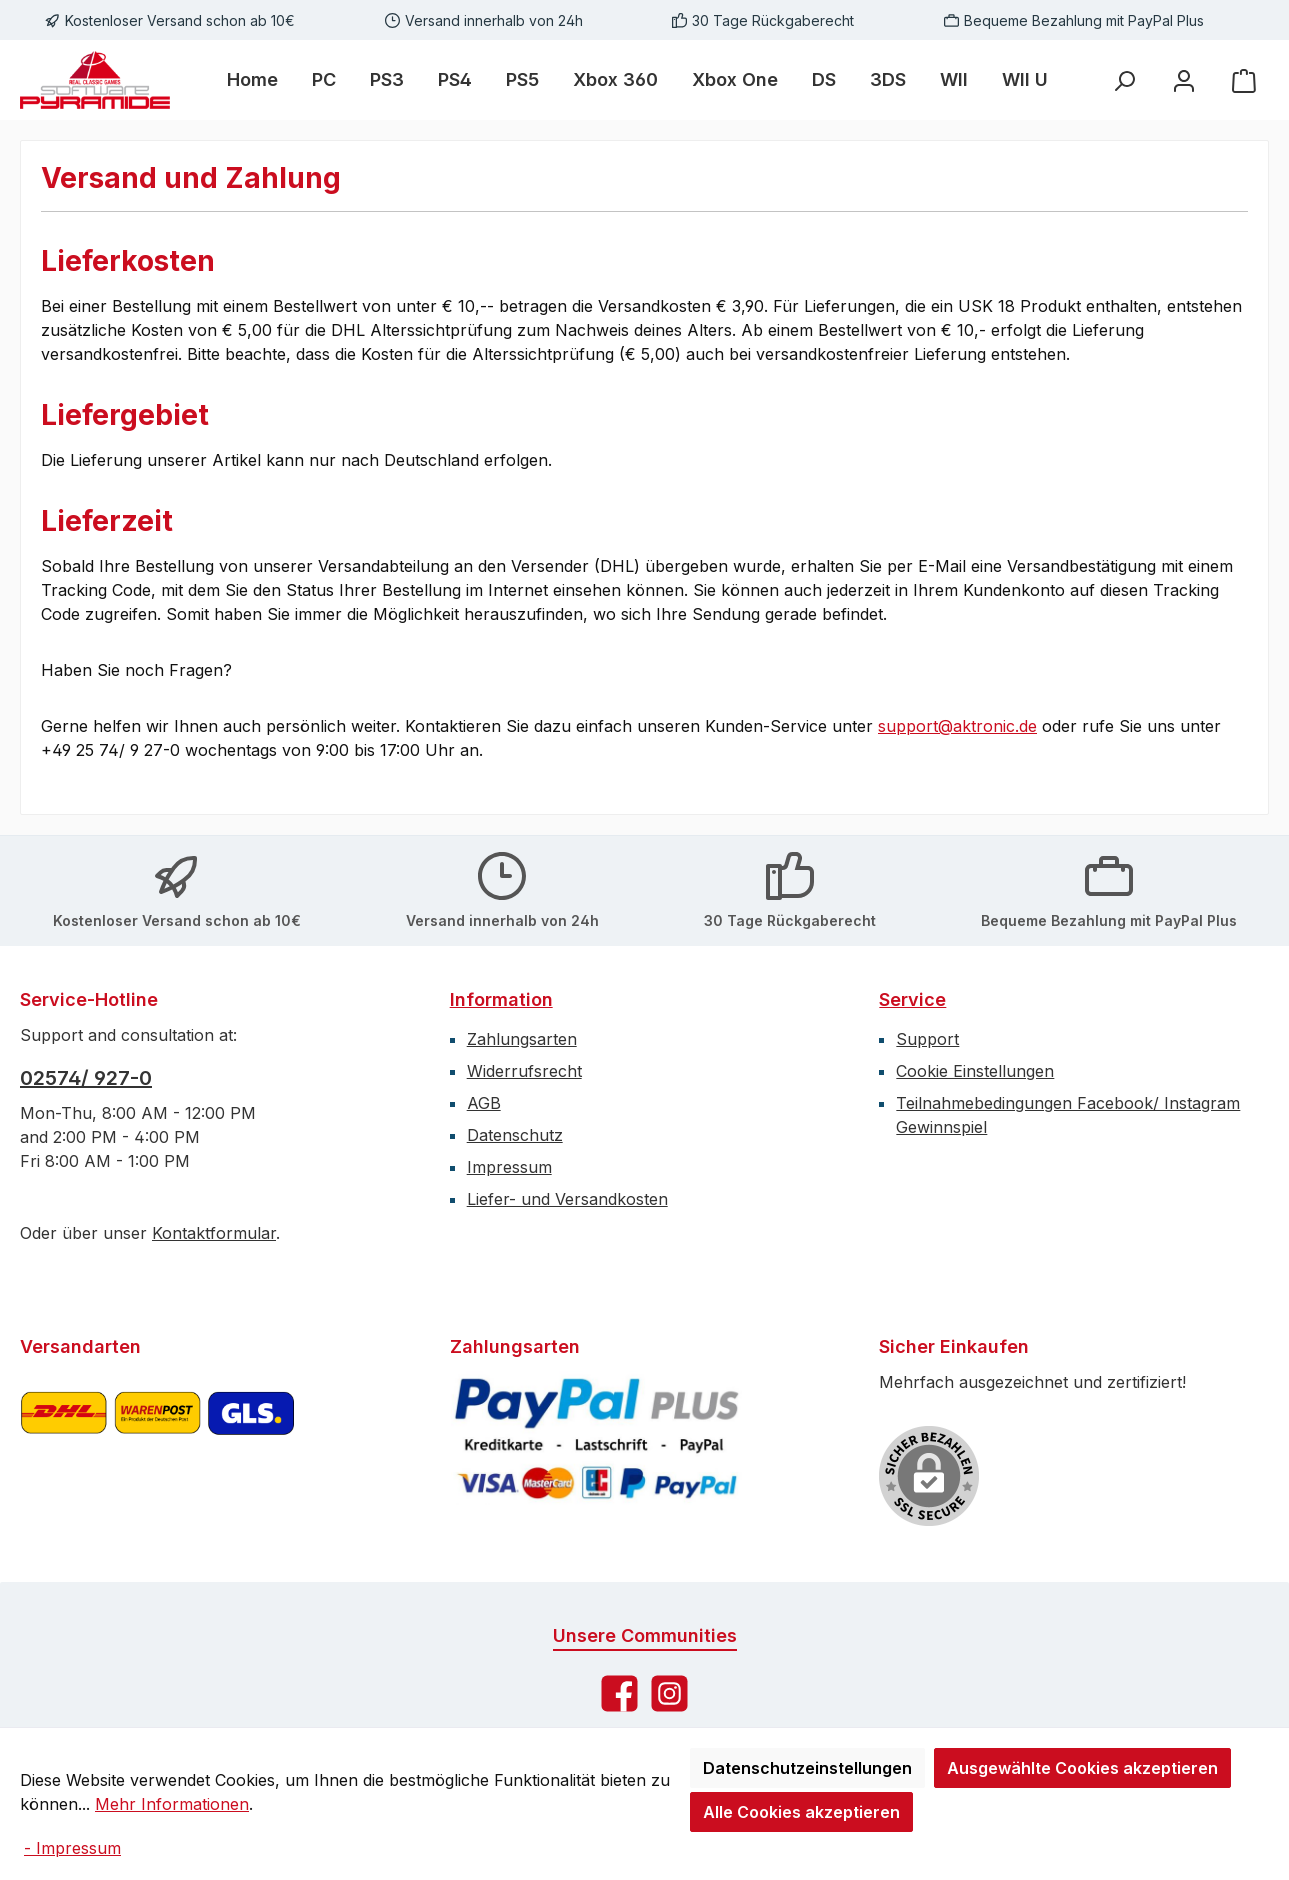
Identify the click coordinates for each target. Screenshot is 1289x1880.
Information (501, 999)
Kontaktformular (214, 1233)
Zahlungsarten (522, 1039)
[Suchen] (1124, 80)
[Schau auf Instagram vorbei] (669, 1693)
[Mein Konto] (1184, 80)
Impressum (509, 1167)
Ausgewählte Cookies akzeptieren (1082, 1768)
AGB (484, 1103)
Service (912, 999)
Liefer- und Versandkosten (567, 1199)
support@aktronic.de (957, 726)
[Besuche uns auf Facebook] (619, 1693)
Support (927, 1039)
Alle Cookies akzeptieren (801, 1812)
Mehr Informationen (172, 1804)
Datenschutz (515, 1135)
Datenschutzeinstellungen (807, 1768)
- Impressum (72, 1848)
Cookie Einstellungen (975, 1071)
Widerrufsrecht (524, 1071)
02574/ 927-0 (86, 1078)
